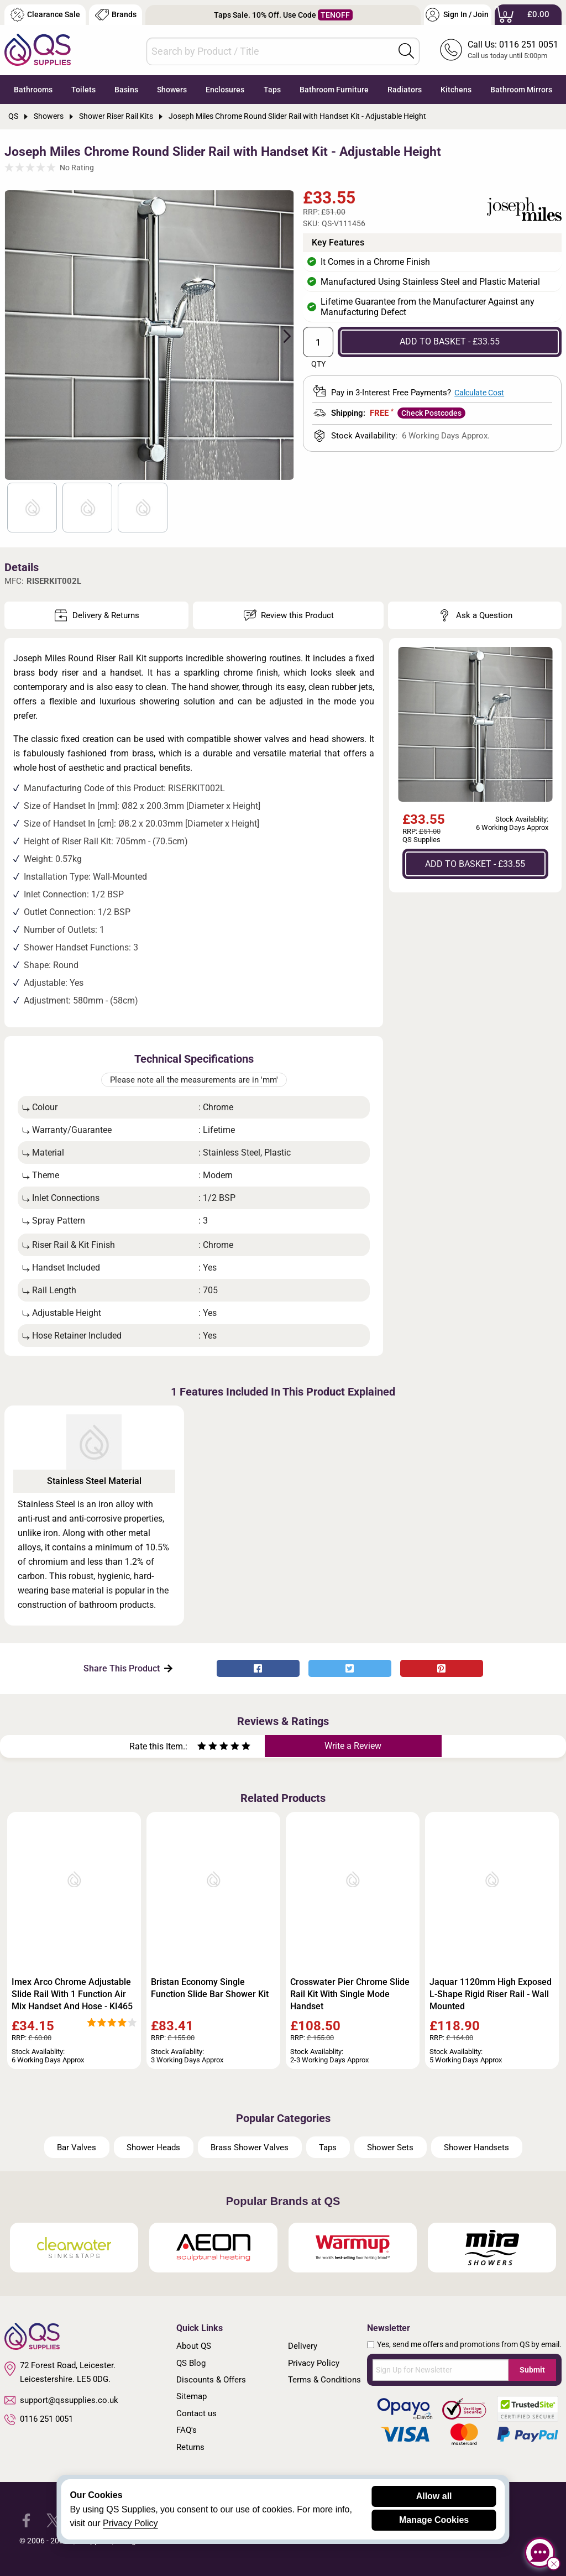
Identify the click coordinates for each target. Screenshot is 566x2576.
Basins (126, 89)
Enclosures (225, 89)
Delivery (302, 2346)
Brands (116, 15)
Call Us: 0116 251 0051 (513, 44)
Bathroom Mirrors (521, 89)
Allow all (434, 2496)
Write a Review (352, 1746)
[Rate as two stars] (207, 1747)
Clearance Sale (45, 15)
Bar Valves (76, 2147)
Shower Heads (153, 2147)
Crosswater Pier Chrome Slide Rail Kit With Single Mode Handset (350, 1994)
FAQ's (186, 2430)
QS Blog (191, 2363)
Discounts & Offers (211, 2380)
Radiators (404, 89)
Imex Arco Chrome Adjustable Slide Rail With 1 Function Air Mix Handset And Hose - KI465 (72, 1994)
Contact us (196, 2413)
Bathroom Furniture (334, 89)
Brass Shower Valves (250, 2147)
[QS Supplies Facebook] (26, 2520)
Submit (532, 2369)
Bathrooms (33, 89)
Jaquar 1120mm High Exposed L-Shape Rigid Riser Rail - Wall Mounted (490, 1994)
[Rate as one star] (201, 1747)
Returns (190, 2447)
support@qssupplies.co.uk (61, 2400)
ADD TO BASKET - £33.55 (450, 341)
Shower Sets (390, 2147)
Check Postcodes (431, 413)
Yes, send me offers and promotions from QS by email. (469, 2344)
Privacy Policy (313, 2363)
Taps (272, 89)
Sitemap (191, 2396)
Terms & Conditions (324, 2380)
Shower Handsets (476, 2147)
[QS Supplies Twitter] (53, 2520)
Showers (172, 89)
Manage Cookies (434, 2520)
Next (281, 335)
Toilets (83, 89)
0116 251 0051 (38, 2419)
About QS (193, 2346)
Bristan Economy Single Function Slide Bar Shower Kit (210, 1988)
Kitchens (456, 89)
